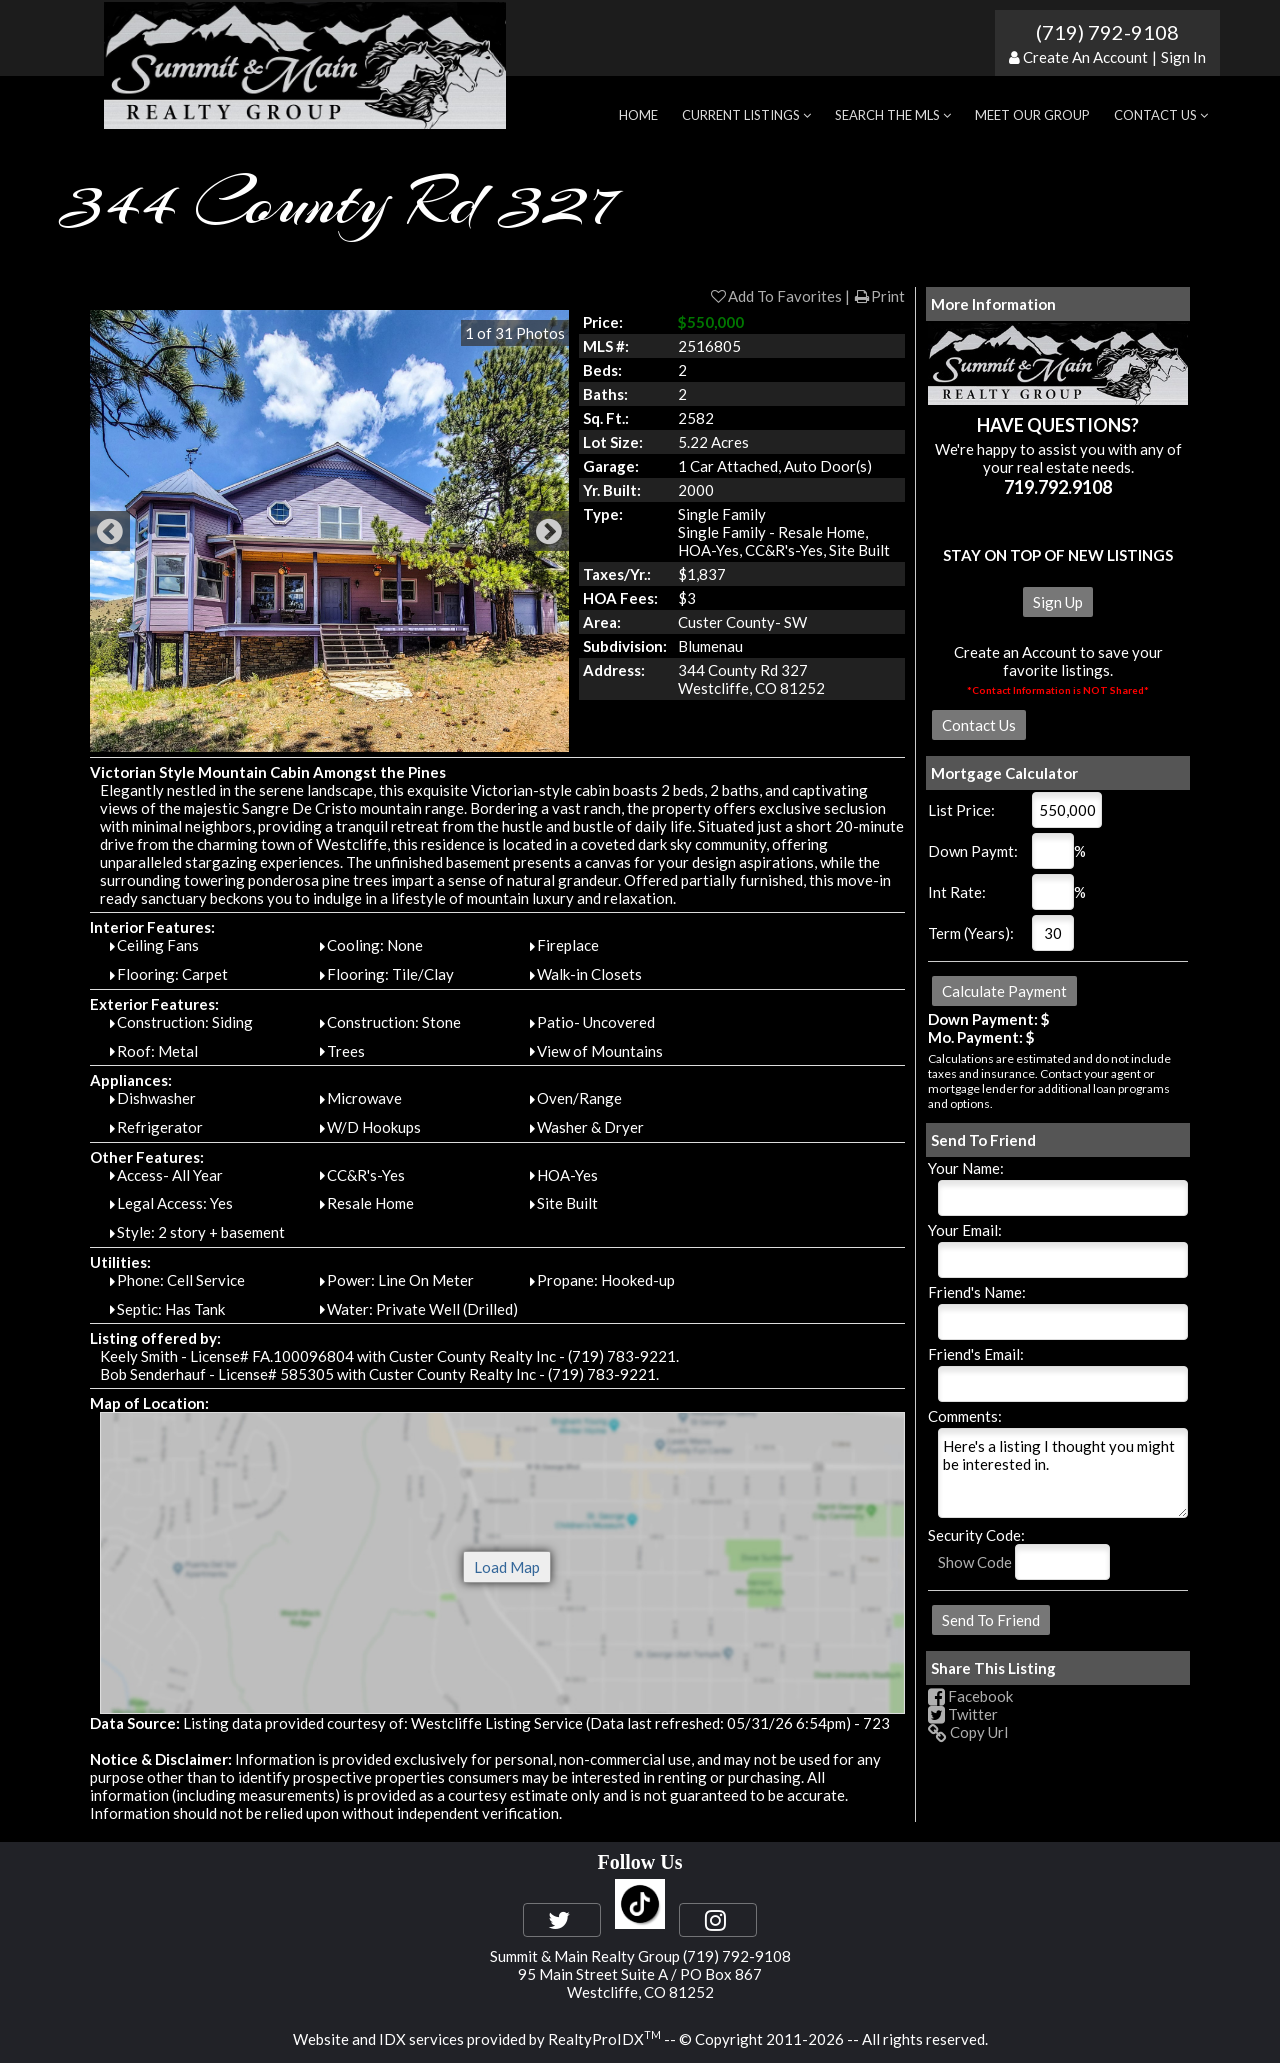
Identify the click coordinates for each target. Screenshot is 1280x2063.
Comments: (965, 1416)
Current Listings (746, 115)
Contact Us (1161, 115)
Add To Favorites (775, 296)
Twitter (963, 1714)
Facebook (970, 1696)
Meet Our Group (1032, 115)
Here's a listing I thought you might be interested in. (1063, 1473)
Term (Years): (971, 933)
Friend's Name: (977, 1292)
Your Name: (966, 1168)
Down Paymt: (973, 851)
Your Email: (965, 1230)
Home (638, 115)
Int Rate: (957, 892)
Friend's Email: (976, 1354)
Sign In (1183, 57)
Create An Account (1085, 57)
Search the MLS (893, 115)
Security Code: (976, 1535)
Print (879, 296)
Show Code (975, 1562)
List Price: (961, 810)
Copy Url (968, 1732)
